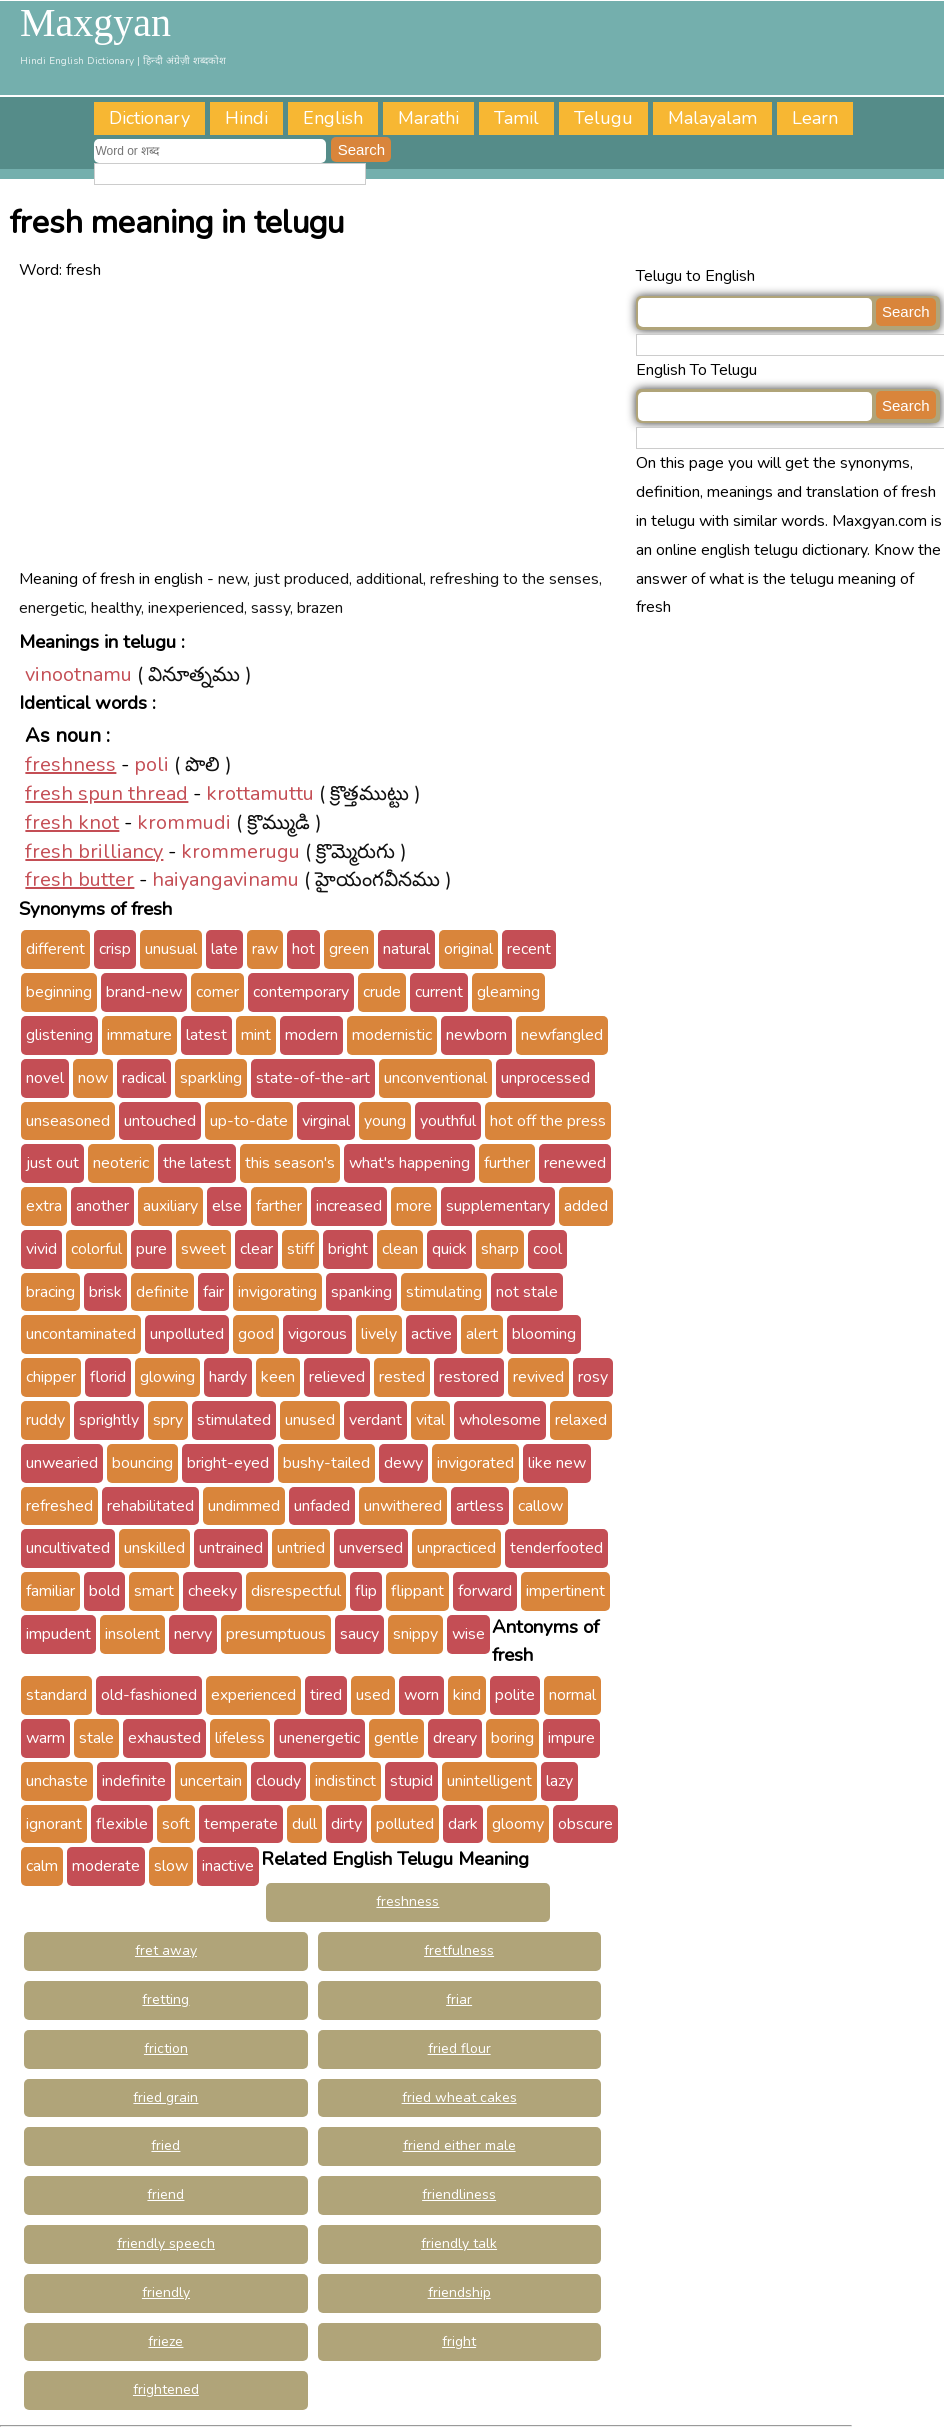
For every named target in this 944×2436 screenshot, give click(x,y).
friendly (166, 2292)
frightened (166, 2389)
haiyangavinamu (225, 879)
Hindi (246, 118)
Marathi (428, 118)
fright (459, 2341)
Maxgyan (95, 23)
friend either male (459, 2145)
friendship (459, 2292)
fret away (166, 1950)
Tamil (516, 118)
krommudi (184, 822)
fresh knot (72, 822)
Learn (815, 118)
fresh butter (79, 879)
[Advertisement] (316, 425)
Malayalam (712, 118)
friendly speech (166, 2243)
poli (151, 764)
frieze (165, 2341)
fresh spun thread (106, 793)
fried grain (165, 2097)
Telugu (603, 118)
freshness (70, 764)
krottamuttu (260, 793)
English (333, 118)
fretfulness (459, 1950)
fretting (165, 1999)
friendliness (459, 2194)
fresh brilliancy (94, 851)
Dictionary (149, 118)
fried (165, 2145)
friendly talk (459, 2243)
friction (166, 2048)
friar (459, 1999)
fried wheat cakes (459, 2097)
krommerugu (240, 851)
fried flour (459, 2048)
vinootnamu (78, 674)
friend (165, 2194)
